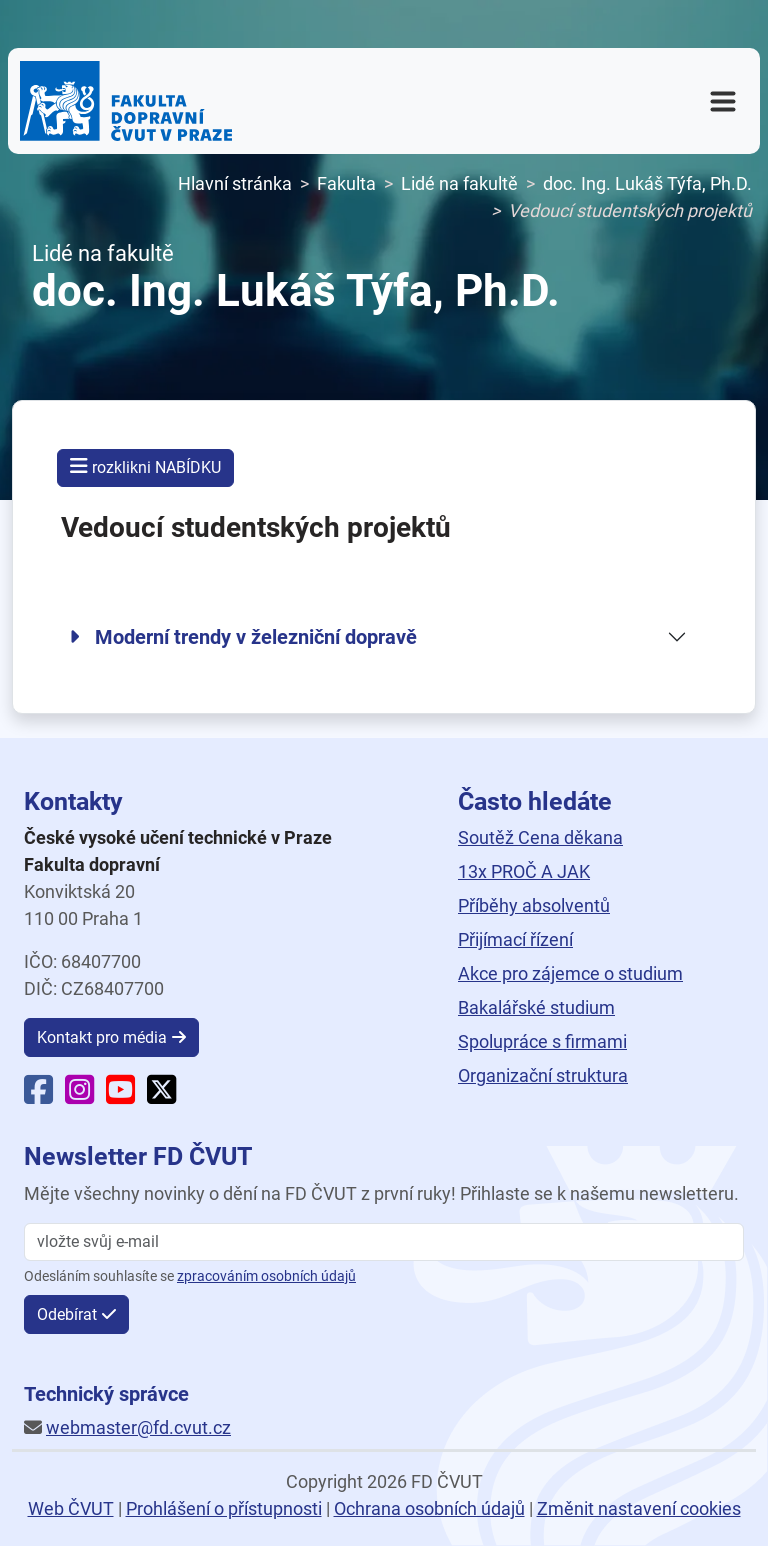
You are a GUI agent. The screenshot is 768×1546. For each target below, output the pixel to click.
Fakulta (346, 183)
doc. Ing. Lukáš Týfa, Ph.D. (647, 183)
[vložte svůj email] (384, 1242)
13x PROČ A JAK (524, 871)
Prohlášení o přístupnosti (224, 1508)
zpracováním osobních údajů (266, 1276)
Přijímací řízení (515, 939)
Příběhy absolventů (534, 905)
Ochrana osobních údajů (429, 1508)
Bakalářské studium (536, 1007)
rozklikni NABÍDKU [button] (145, 466)
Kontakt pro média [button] (102, 1037)
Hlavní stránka (235, 183)
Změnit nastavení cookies (639, 1508)
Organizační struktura (543, 1075)
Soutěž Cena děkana (540, 837)
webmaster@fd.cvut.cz (138, 1427)
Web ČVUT (71, 1508)
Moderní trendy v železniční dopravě (243, 637)
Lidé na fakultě (459, 183)
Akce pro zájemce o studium (570, 973)
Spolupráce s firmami (542, 1041)
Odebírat (67, 1314)
